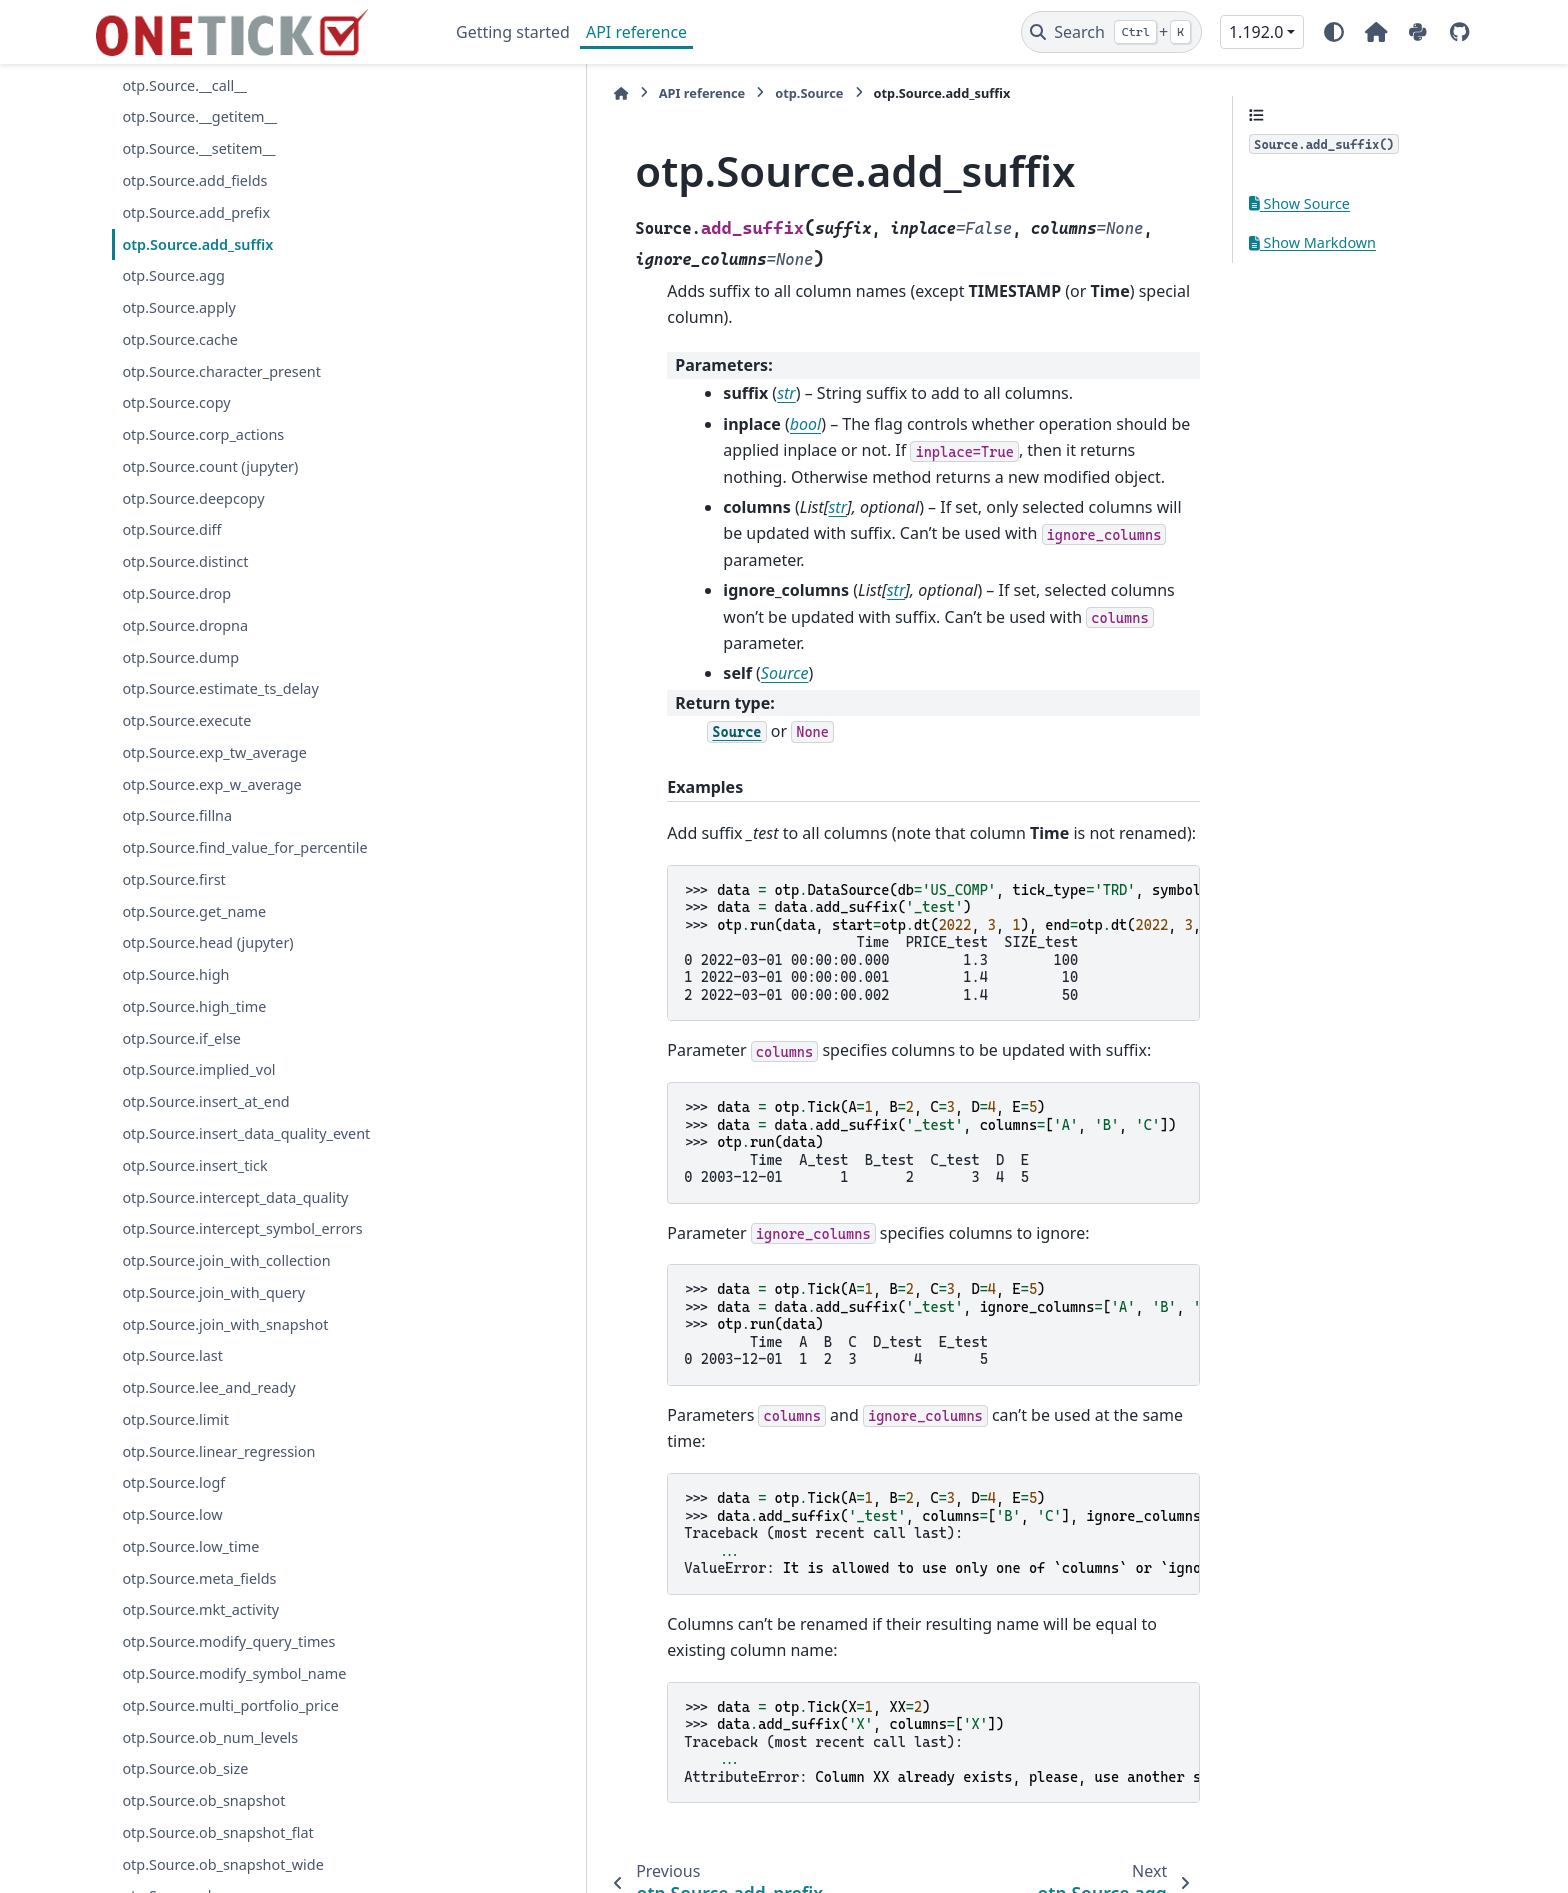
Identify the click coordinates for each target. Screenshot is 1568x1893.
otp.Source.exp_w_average (211, 784)
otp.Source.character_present (221, 371)
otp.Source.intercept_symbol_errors (242, 1228)
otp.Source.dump (180, 657)
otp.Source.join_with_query (213, 1292)
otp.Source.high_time (194, 1006)
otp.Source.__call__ (184, 85)
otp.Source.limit (175, 1419)
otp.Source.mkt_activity (200, 1609)
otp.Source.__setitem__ (198, 148)
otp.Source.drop (176, 593)
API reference (636, 32)
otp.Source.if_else (181, 1038)
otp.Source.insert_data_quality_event (246, 1133)
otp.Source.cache (180, 339)
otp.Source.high (175, 974)
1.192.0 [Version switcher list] (1256, 32)
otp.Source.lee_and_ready (208, 1387)
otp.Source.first (173, 879)
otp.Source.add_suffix (197, 244)
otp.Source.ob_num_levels (210, 1737)
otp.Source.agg (173, 275)
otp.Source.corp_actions (203, 434)
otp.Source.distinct (185, 561)
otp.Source (654, 93)
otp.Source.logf (173, 1482)
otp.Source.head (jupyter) (207, 942)
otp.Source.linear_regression (218, 1451)
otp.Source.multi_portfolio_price (230, 1705)
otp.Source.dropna (185, 625)
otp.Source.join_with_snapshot (225, 1324)
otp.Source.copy (176, 402)
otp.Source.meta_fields (199, 1578)
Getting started (513, 32)
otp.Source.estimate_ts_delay (220, 688)
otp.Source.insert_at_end (205, 1101)
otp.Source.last (172, 1355)
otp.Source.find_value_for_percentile (244, 847)
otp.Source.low (172, 1514)
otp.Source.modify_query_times (228, 1641)
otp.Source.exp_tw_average (214, 752)
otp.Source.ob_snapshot (203, 1800)
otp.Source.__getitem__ (199, 116)
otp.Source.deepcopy (193, 498)
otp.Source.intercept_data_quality (235, 1197)
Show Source (1299, 203)
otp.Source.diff (171, 529)
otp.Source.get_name (194, 911)
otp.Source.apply (178, 307)
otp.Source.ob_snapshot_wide (222, 1864)
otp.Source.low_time (190, 1546)
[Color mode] (1334, 32)
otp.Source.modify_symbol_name (234, 1673)
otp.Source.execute (186, 720)
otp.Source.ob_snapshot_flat (217, 1832)
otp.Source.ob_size (185, 1768)
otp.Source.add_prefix (196, 212)
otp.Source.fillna (177, 815)
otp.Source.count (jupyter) (210, 466)
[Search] (1111, 32)
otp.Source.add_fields (194, 180)
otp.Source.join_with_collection (226, 1260)
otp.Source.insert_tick (194, 1165)
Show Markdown (1312, 242)
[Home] (466, 93)
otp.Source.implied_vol (198, 1069)
